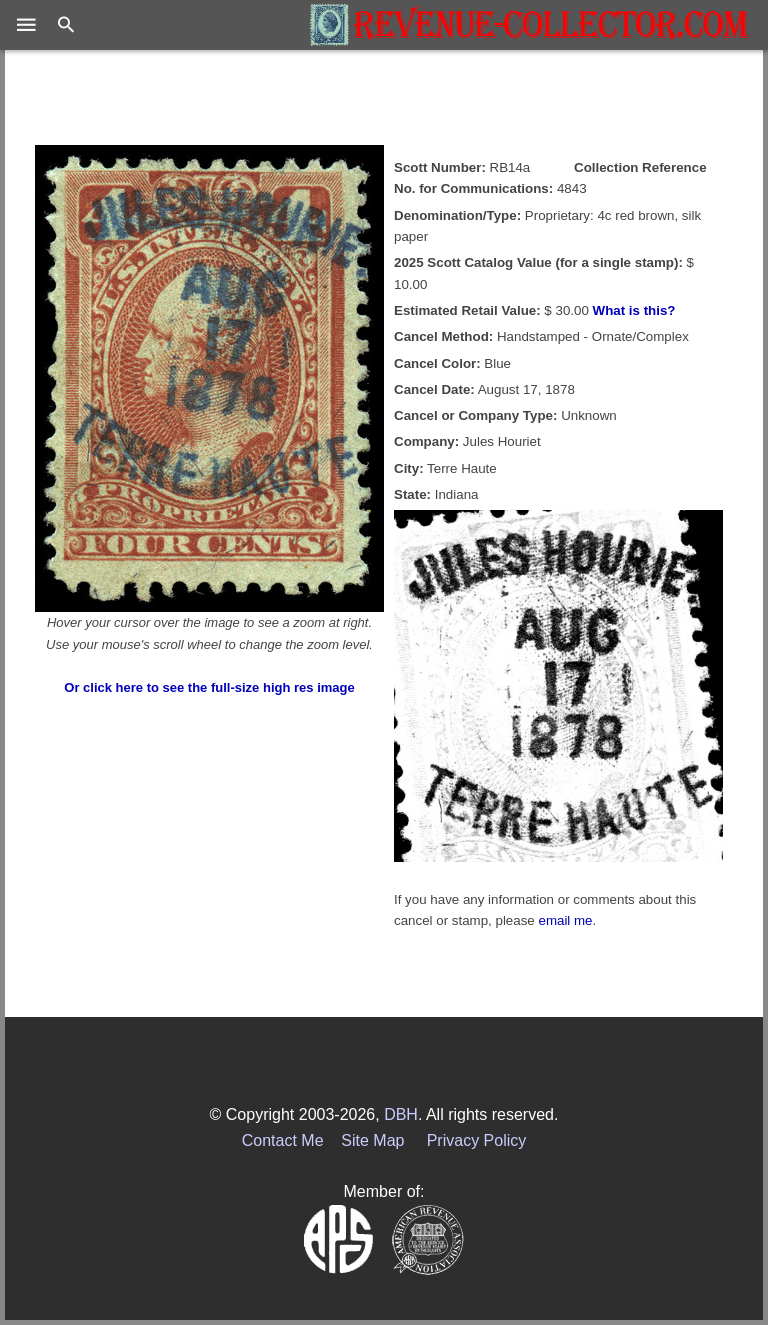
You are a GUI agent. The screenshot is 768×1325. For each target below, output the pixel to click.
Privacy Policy (477, 1140)
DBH (401, 1114)
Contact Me (283, 1140)
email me (565, 920)
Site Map (372, 1140)
